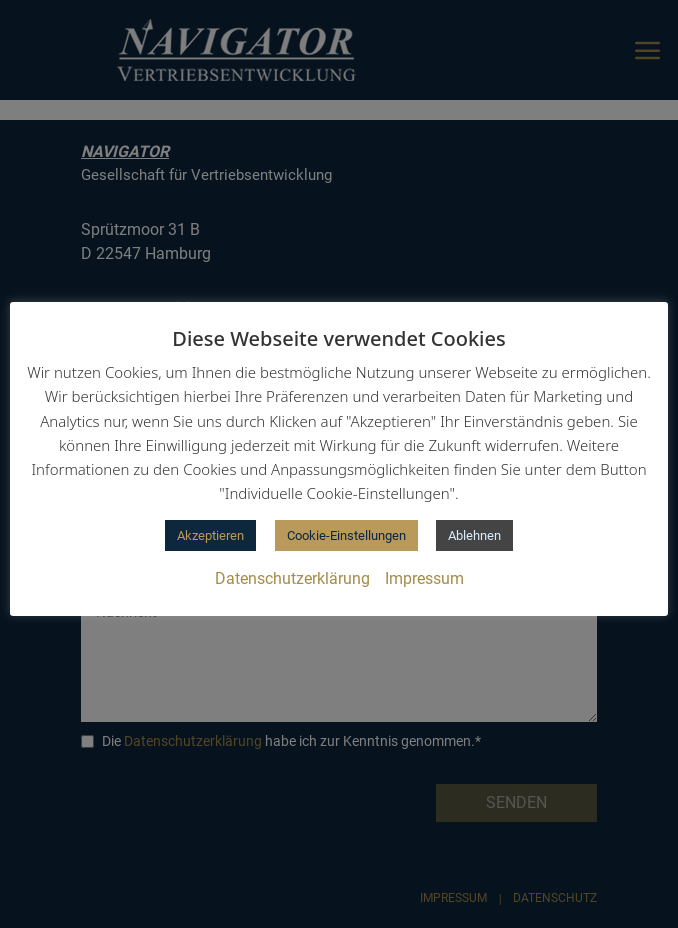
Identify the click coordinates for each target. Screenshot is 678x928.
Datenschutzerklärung (292, 578)
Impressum (424, 578)
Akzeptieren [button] (210, 535)
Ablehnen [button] (474, 535)
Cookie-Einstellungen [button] (346, 535)
